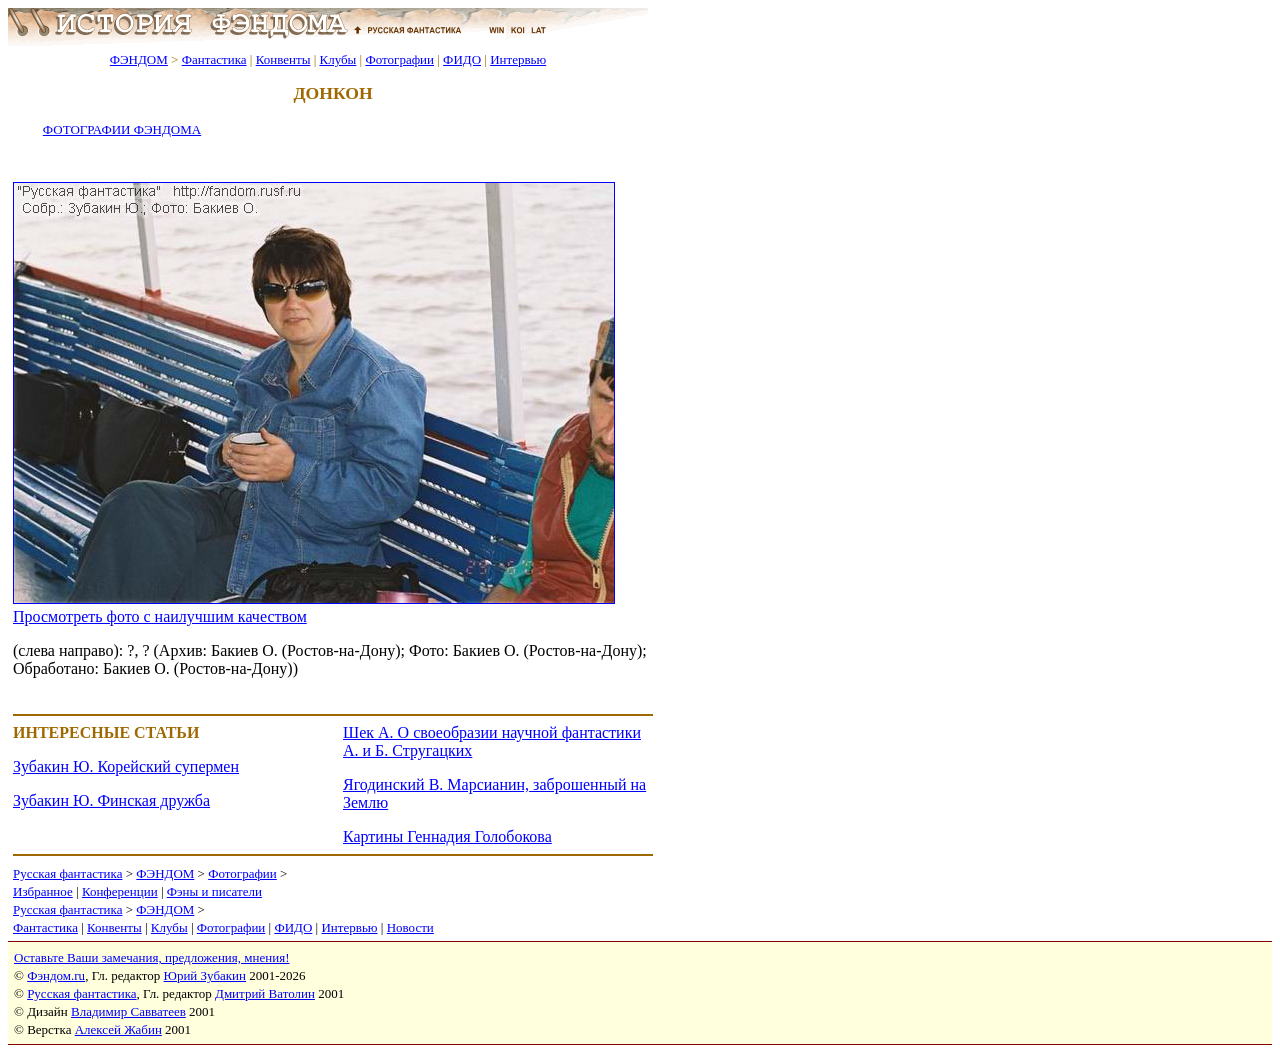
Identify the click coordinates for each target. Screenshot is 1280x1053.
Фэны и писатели (214, 891)
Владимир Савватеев (128, 1011)
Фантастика (214, 59)
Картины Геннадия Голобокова (447, 836)
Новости (410, 927)
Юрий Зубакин (205, 975)
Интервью (518, 59)
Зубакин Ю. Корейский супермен (126, 766)
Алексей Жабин (118, 1029)
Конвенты (283, 59)
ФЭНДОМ (139, 59)
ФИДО (462, 59)
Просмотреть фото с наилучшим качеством (160, 616)
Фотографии (399, 59)
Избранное (43, 891)
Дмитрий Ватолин (265, 993)
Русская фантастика (67, 873)
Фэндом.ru (56, 975)
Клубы (337, 59)
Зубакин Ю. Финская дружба (111, 800)
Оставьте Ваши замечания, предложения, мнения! (151, 957)
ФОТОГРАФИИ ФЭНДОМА (122, 129)
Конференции (120, 891)
